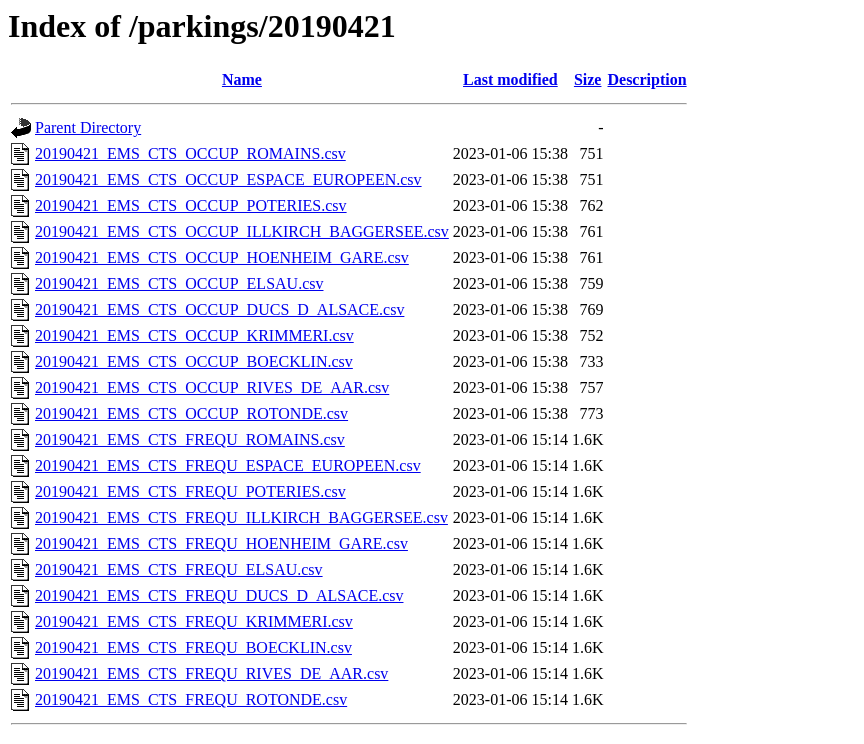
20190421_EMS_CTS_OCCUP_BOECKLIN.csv (194, 361)
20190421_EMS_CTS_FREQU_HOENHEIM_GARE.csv (221, 543)
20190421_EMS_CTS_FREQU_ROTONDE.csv (191, 699)
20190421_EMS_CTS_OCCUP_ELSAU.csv (179, 283)
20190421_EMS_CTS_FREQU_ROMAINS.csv (190, 439)
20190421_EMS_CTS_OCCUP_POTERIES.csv (191, 205)
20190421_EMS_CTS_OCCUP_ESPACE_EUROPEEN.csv (228, 179)
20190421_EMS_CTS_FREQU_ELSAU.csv (179, 569)
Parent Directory (88, 127)
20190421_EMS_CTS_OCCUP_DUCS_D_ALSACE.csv (219, 309)
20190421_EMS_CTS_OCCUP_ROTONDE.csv (191, 413)
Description (646, 79)
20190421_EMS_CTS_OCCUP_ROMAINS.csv (190, 153)
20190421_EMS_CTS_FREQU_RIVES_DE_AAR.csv (211, 673)
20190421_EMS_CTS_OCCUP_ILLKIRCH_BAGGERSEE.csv (242, 231)
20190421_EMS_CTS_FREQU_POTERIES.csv (190, 491)
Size (588, 79)
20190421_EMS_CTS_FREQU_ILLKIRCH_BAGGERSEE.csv (241, 517)
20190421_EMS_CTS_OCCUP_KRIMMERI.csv (194, 335)
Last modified (510, 79)
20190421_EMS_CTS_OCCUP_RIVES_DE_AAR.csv (212, 387)
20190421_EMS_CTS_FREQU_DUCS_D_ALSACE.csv (219, 595)
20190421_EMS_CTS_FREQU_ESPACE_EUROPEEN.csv (228, 465)
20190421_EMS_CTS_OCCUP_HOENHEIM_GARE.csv (222, 257)
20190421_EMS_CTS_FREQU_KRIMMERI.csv (194, 621)
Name (242, 79)
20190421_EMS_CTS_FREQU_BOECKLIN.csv (193, 647)
